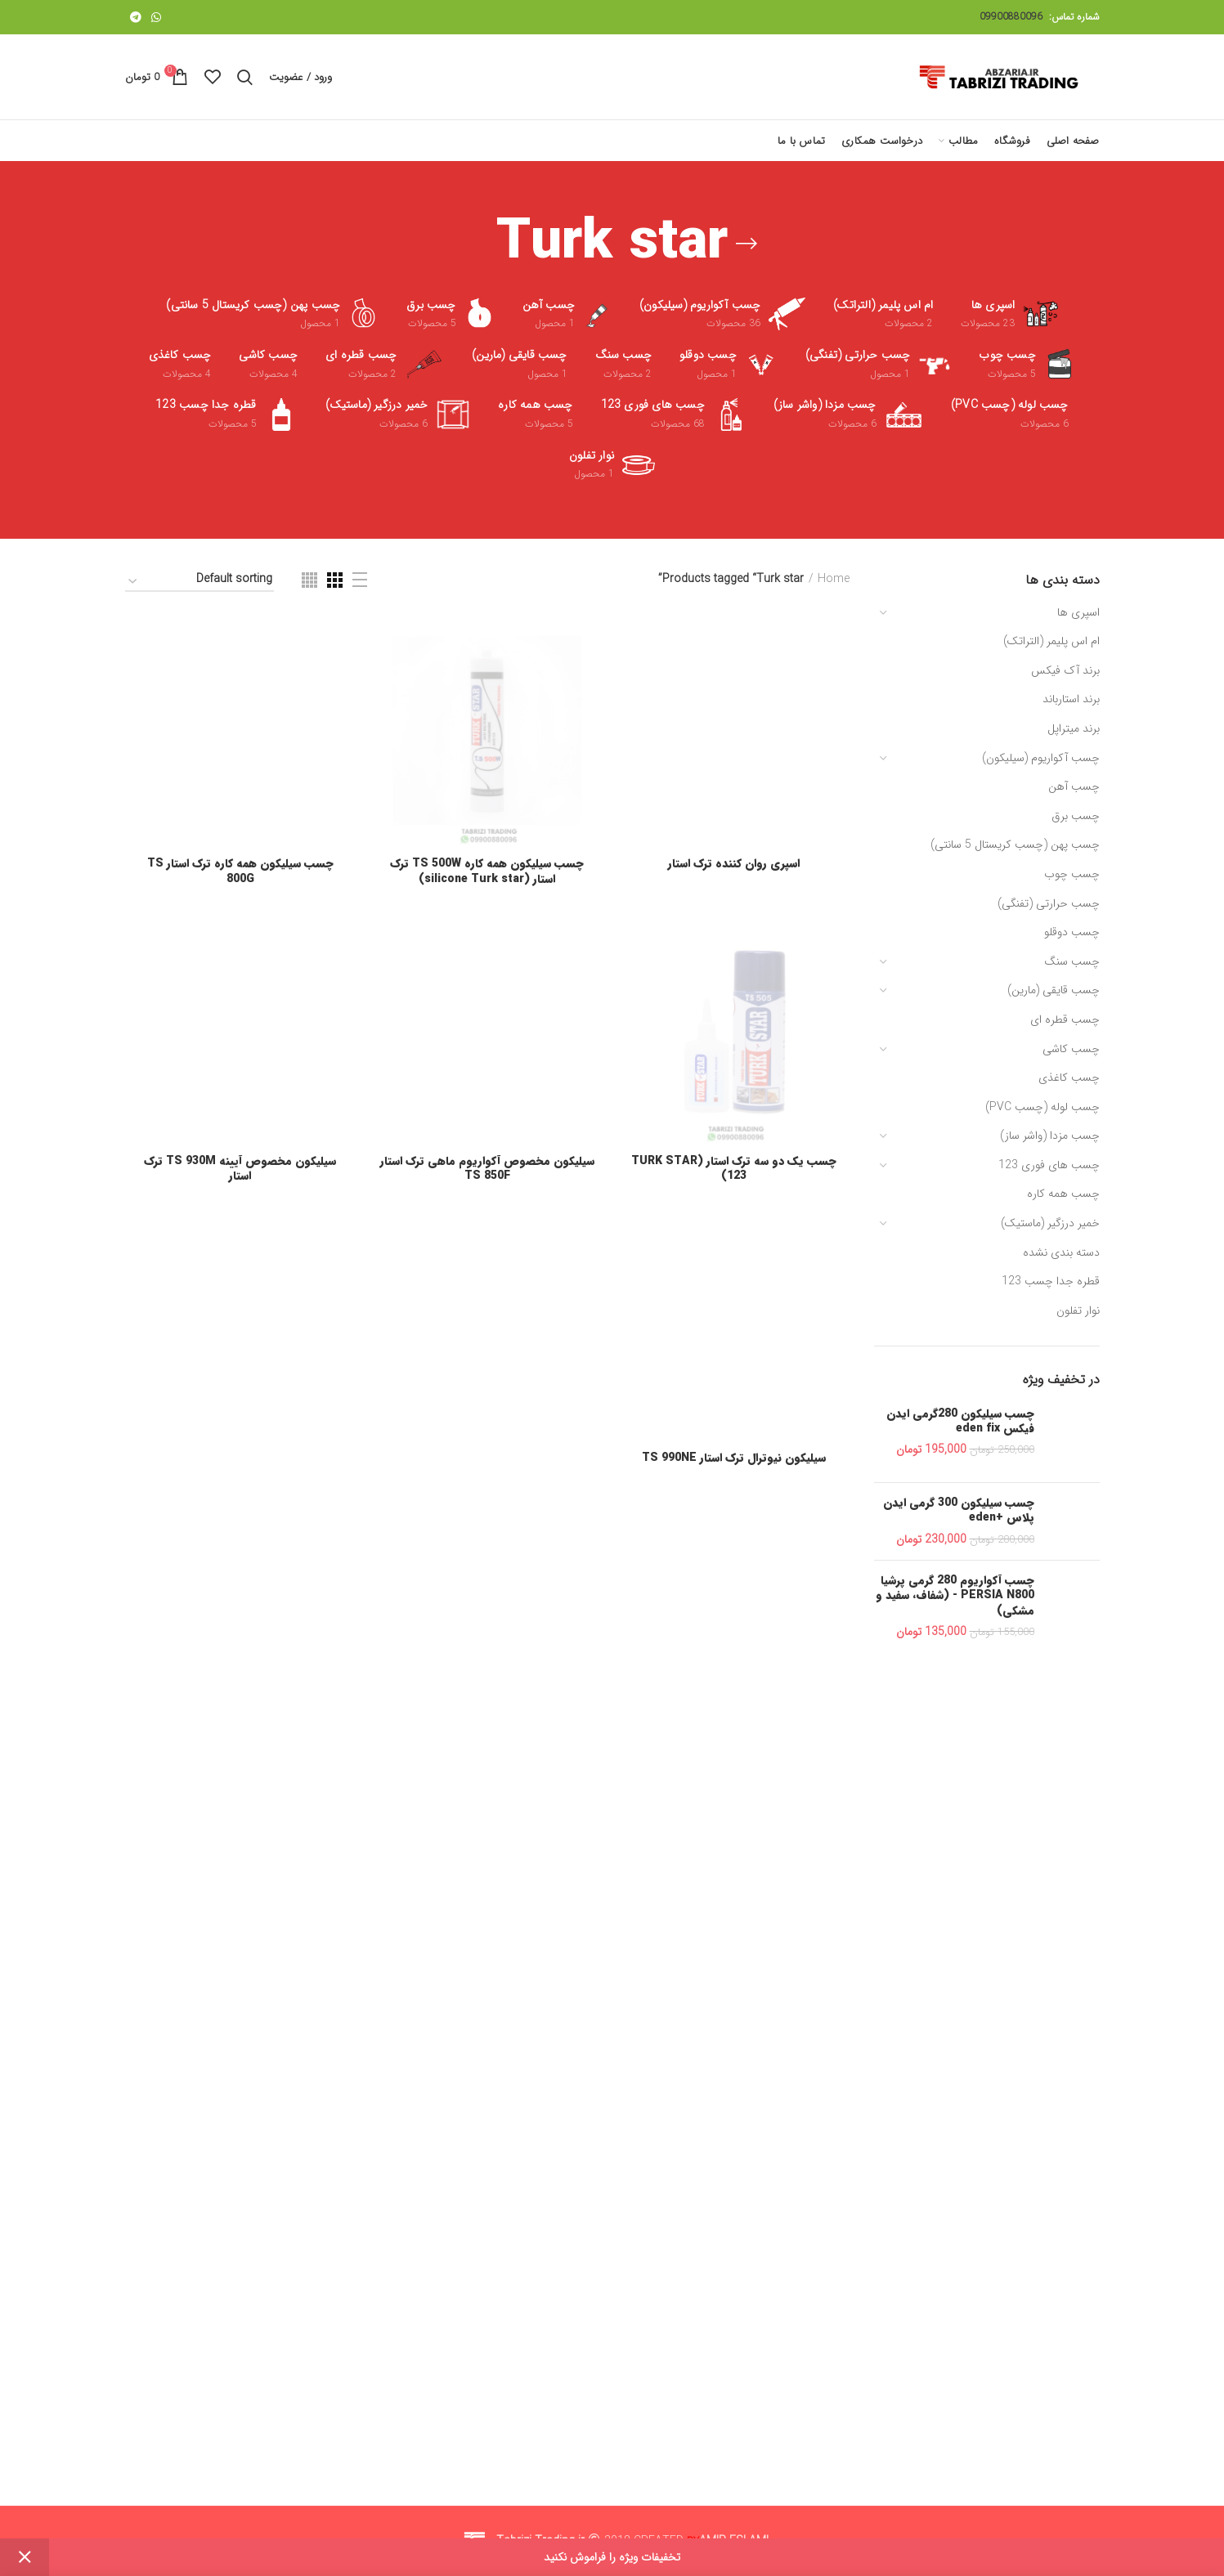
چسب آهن (1074, 786)
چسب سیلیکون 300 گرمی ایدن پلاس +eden (958, 1510)
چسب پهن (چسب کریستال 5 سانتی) (1015, 844)
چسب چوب (1072, 874)
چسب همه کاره (1063, 1194)
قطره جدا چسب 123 (1051, 1281)
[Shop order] (199, 581)
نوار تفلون (1078, 1310)
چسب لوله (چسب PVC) (1042, 1107)
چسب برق (1075, 816)
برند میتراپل (1073, 728)
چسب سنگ (1072, 961)
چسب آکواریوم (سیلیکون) (1041, 758)
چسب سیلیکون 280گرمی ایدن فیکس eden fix (960, 1421)
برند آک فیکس (1065, 670)
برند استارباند (1071, 699)
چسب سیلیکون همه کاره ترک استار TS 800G (240, 1866)
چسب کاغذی (1069, 1077)
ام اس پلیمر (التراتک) (1051, 641)
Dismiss (24, 2557)
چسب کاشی (1071, 1049)
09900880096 (1011, 17)
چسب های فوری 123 (1049, 1165)
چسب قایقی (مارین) (1053, 990)
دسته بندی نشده (1061, 1252)
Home (834, 579)
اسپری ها (1078, 612)
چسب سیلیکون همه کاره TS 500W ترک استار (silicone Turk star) (487, 1866)
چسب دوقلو (1072, 932)
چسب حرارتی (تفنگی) (1049, 903)
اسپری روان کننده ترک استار (734, 1859)
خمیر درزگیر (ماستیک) (1050, 1223)
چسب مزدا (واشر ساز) (1050, 1136)
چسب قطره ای (1065, 1019)
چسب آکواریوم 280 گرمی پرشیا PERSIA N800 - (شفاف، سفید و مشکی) (955, 1595)
